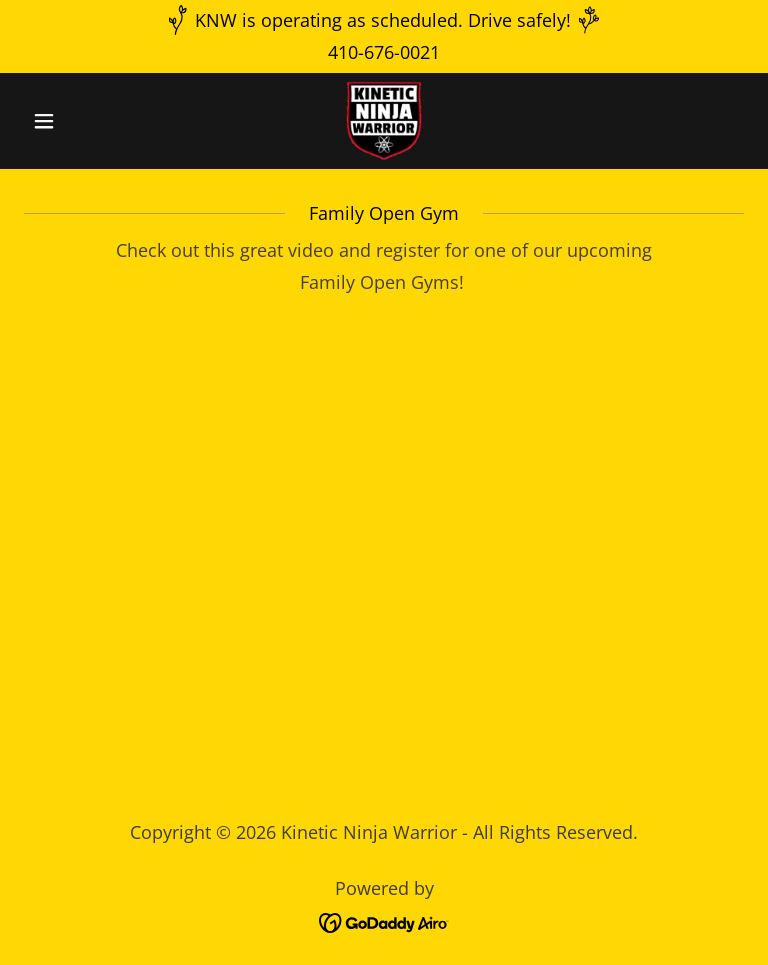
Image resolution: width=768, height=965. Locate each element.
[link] (384, 121)
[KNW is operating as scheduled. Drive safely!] (383, 20)
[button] (78, 121)
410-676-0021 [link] (384, 52)
